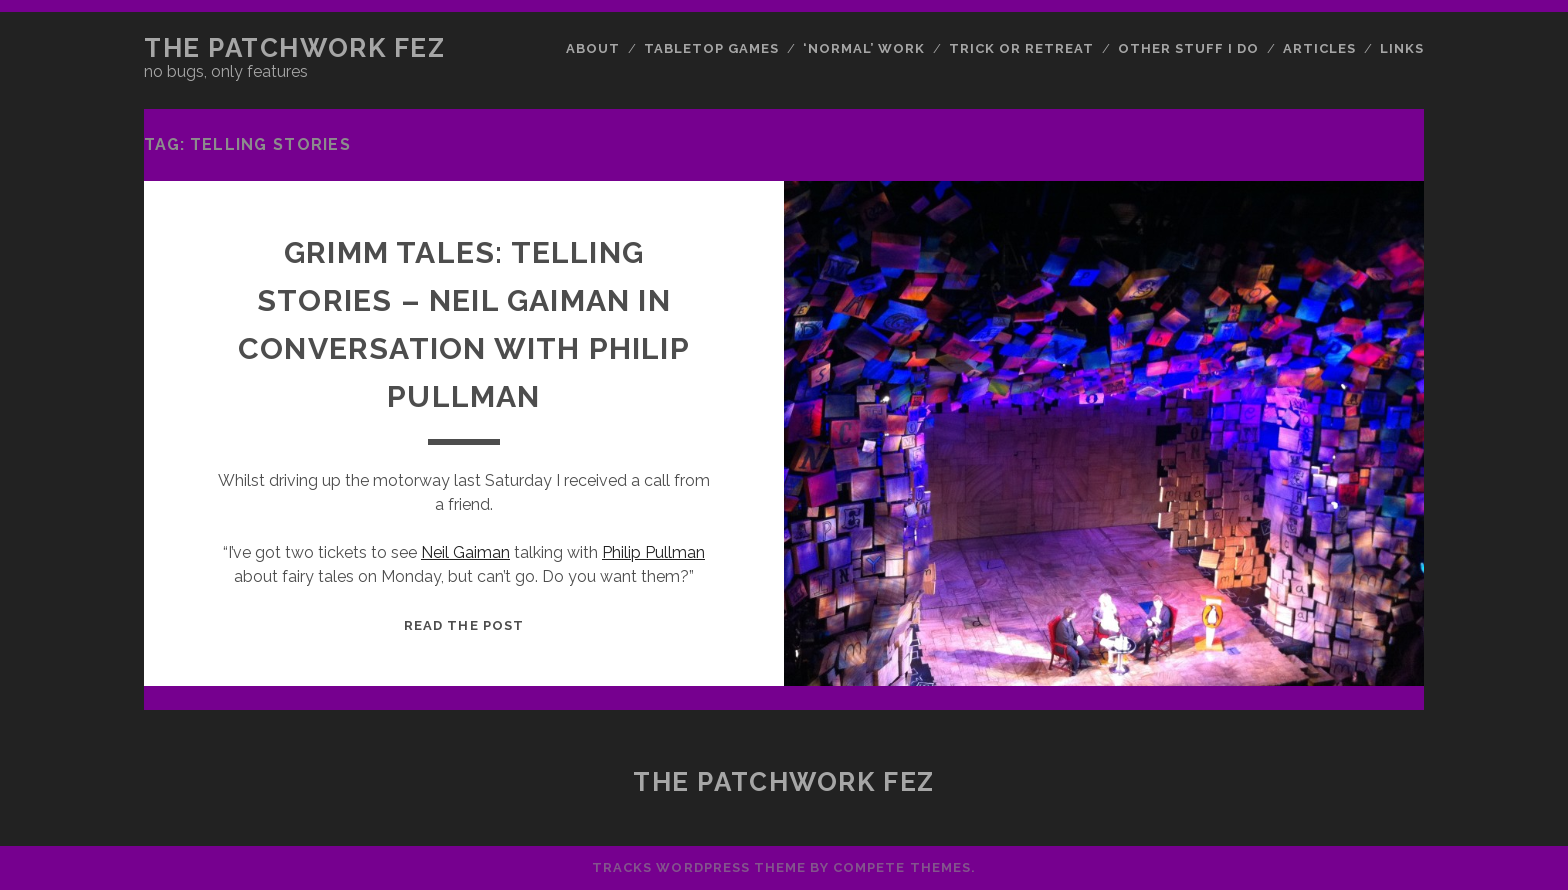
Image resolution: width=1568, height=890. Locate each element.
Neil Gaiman (465, 552)
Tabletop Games (712, 48)
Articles (1319, 48)
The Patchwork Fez (295, 48)
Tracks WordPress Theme (699, 867)
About (593, 48)
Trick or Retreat (1022, 48)
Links (1402, 48)
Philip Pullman (653, 552)
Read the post (464, 625)
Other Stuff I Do (1189, 48)
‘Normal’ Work (864, 48)
